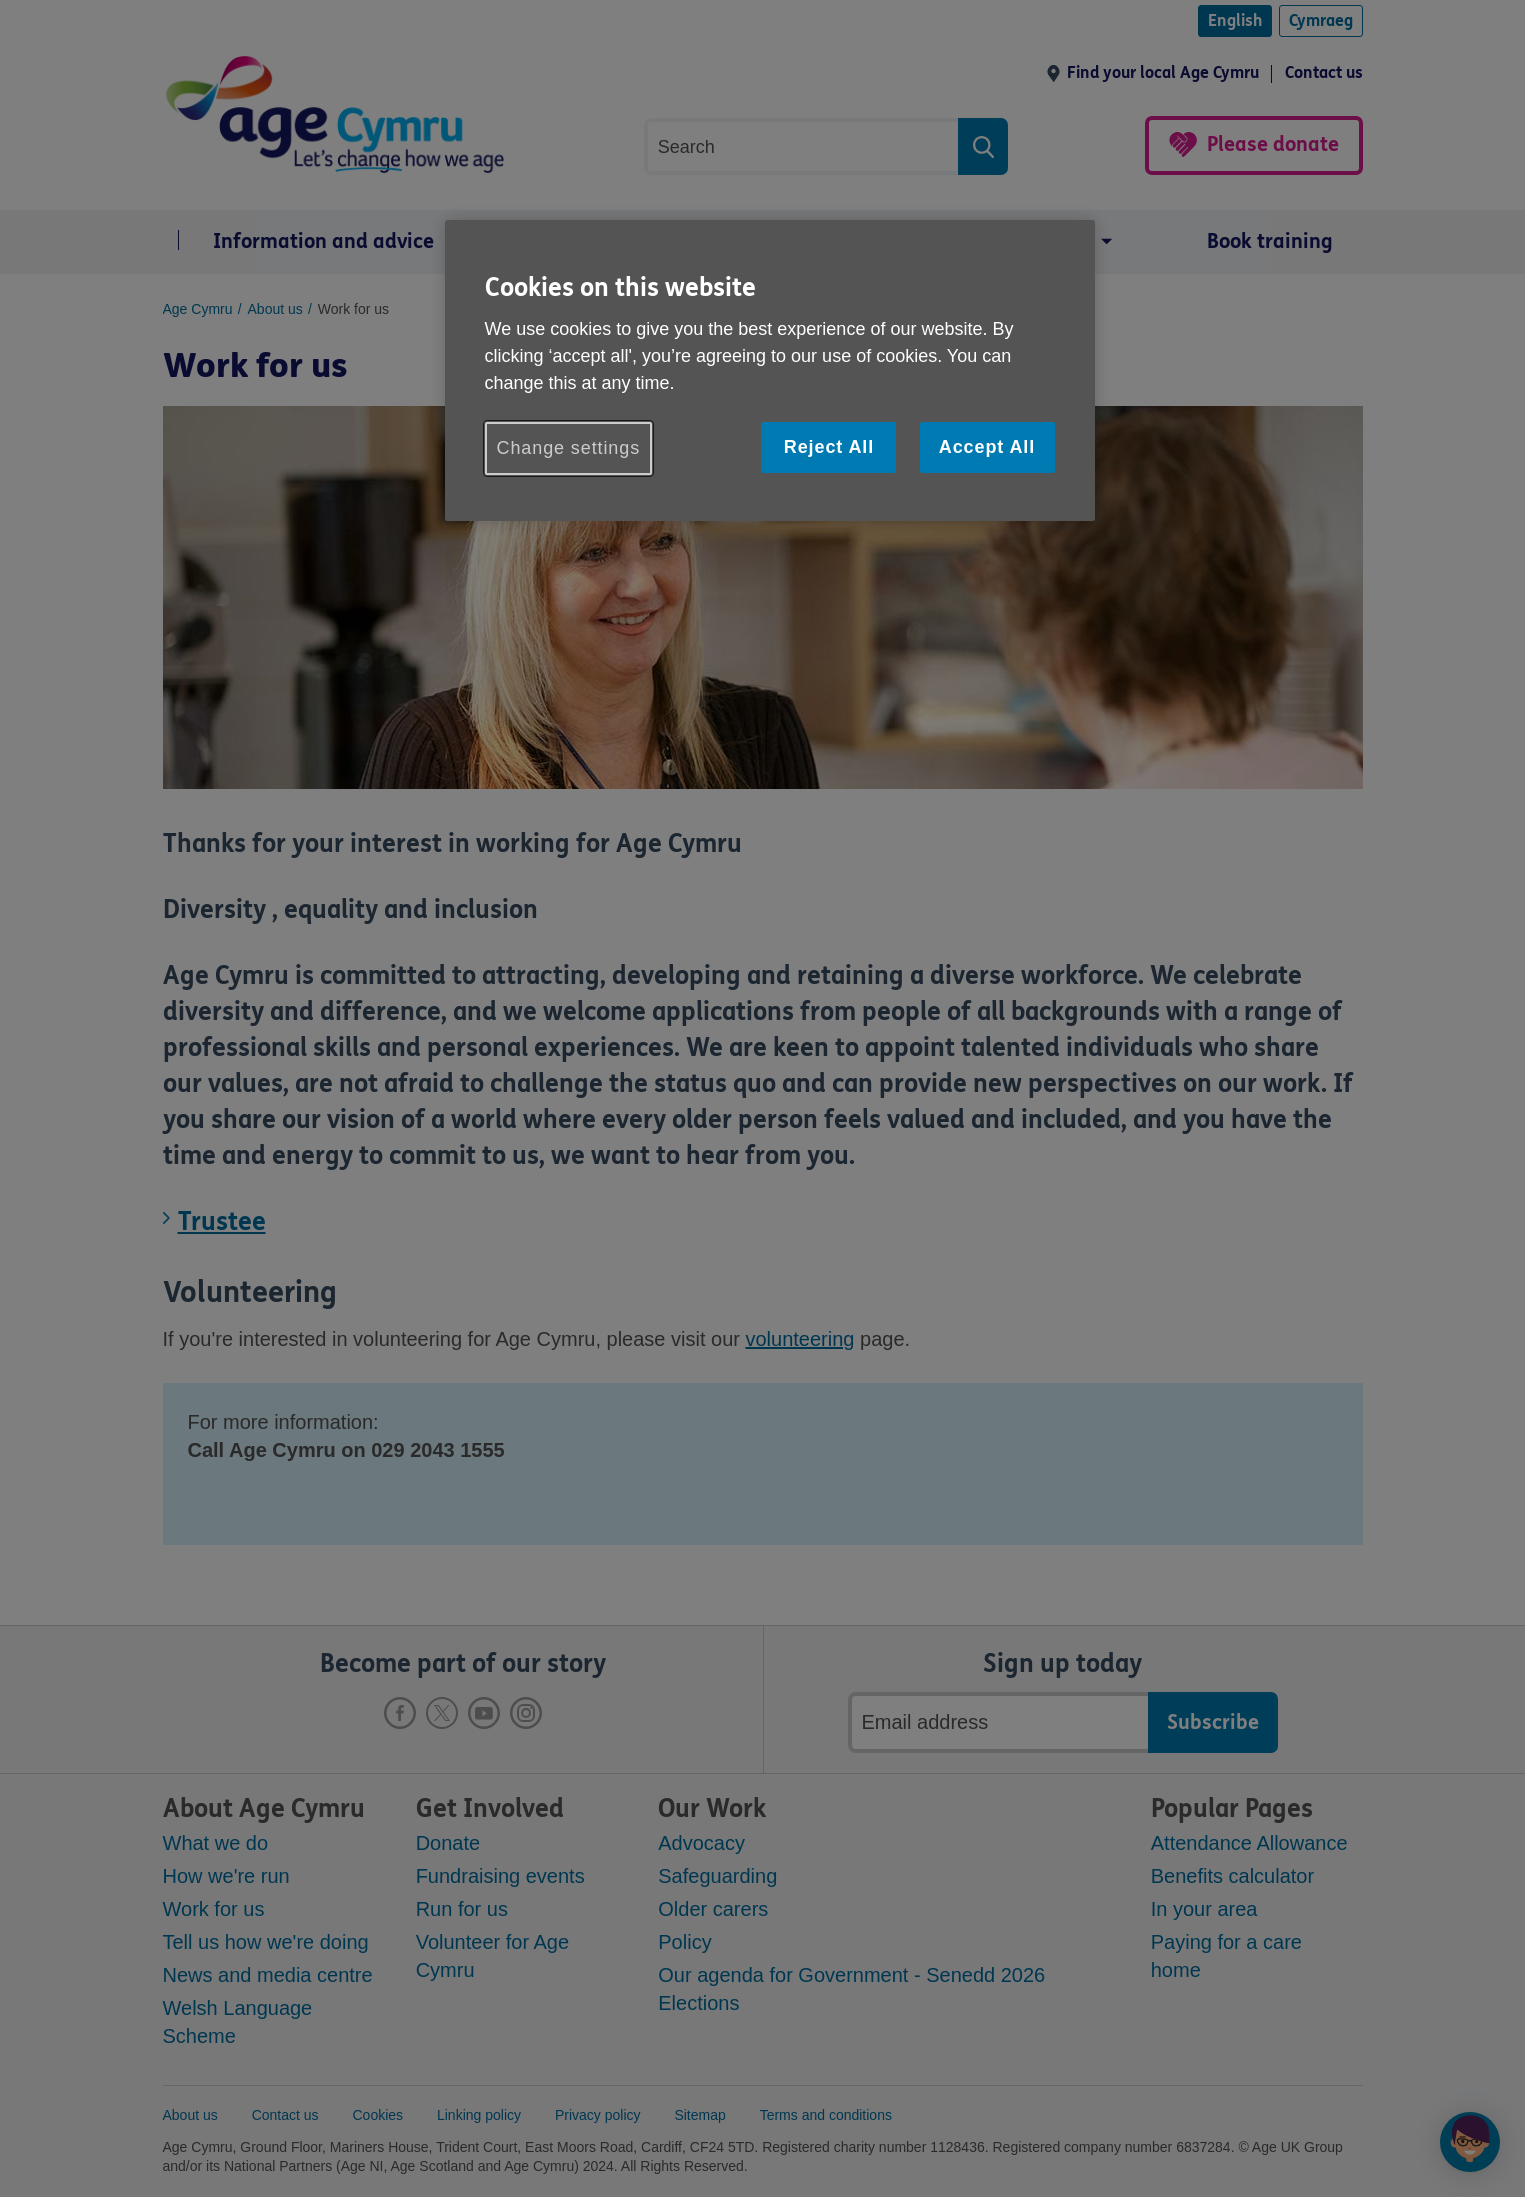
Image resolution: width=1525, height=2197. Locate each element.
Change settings (569, 448)
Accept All (987, 447)
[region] (770, 370)
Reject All (829, 447)
